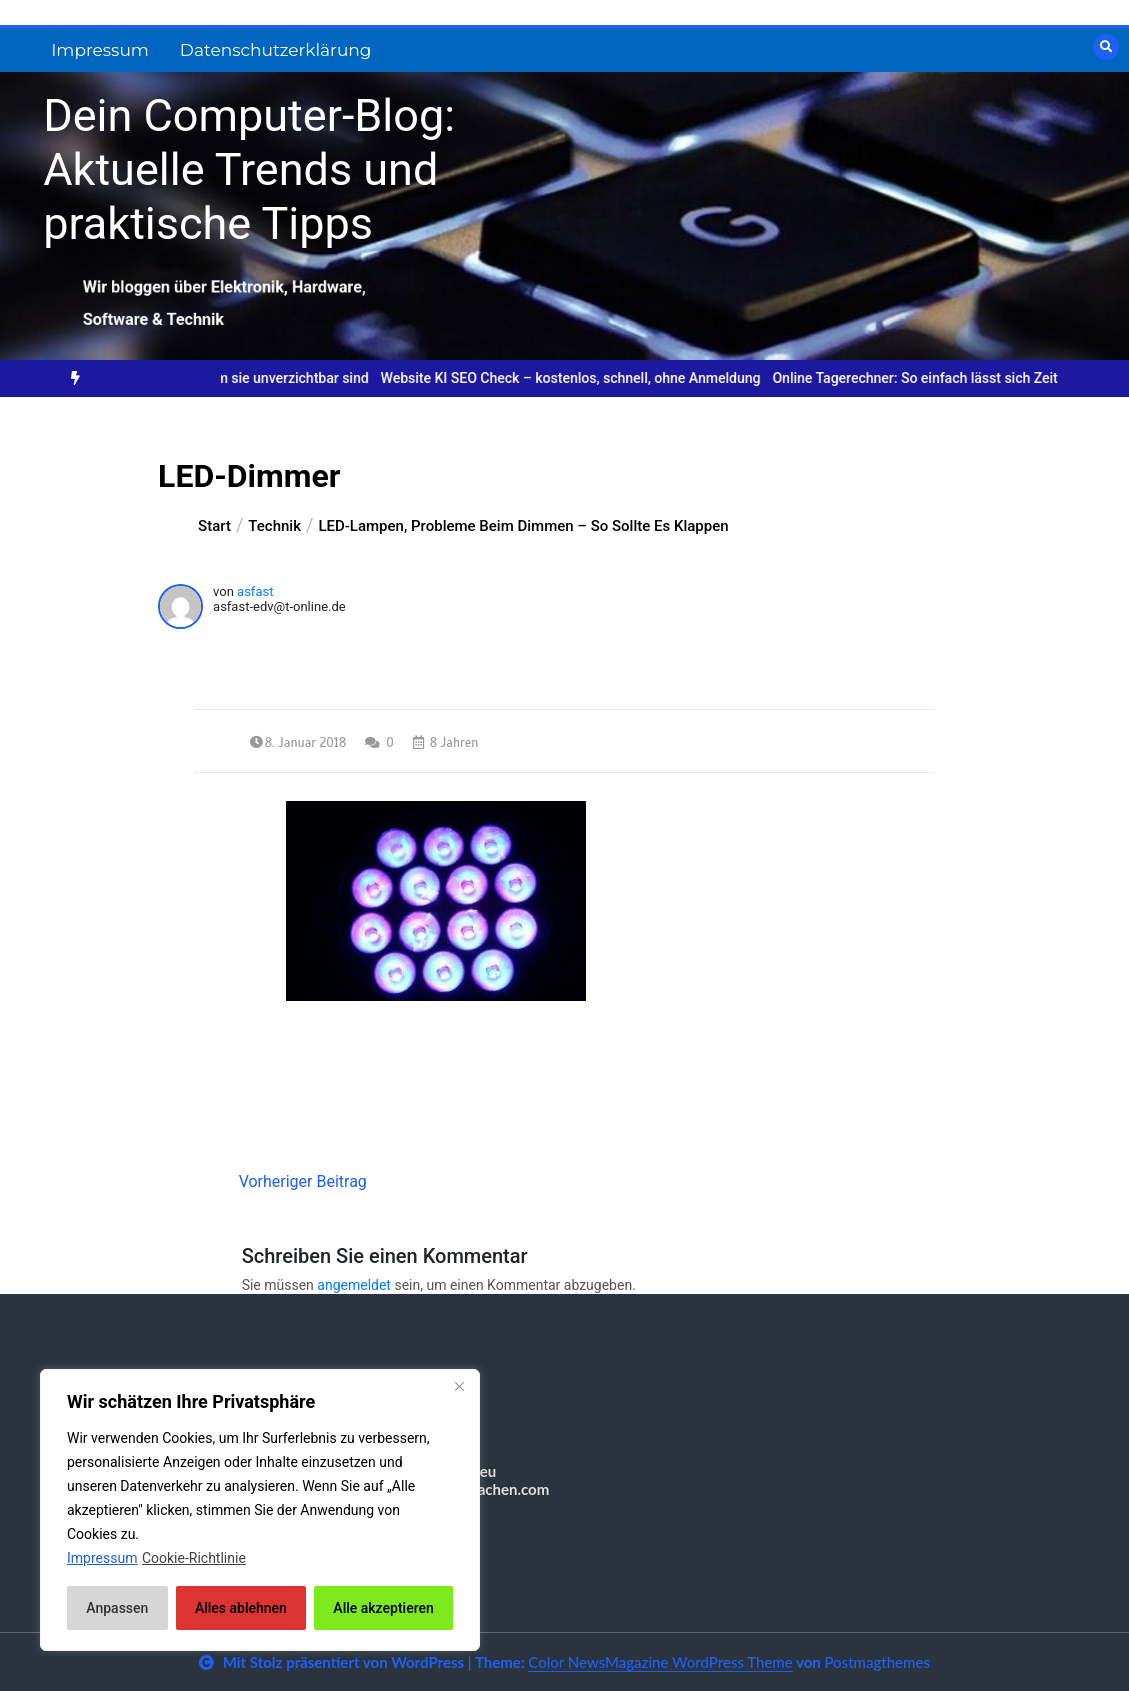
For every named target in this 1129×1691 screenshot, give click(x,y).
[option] (584, 378)
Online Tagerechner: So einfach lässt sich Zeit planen (951, 378)
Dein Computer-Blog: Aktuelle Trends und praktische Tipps (249, 169)
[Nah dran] (459, 1386)
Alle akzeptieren (383, 1608)
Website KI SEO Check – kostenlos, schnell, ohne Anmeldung (584, 378)
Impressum (100, 50)
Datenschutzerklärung (276, 50)
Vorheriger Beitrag (303, 1181)
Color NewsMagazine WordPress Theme (660, 1662)
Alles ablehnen (241, 1608)
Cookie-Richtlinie (194, 1558)
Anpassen (117, 1608)
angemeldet (354, 1285)
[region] (260, 1510)
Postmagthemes (877, 1662)
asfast (255, 591)
